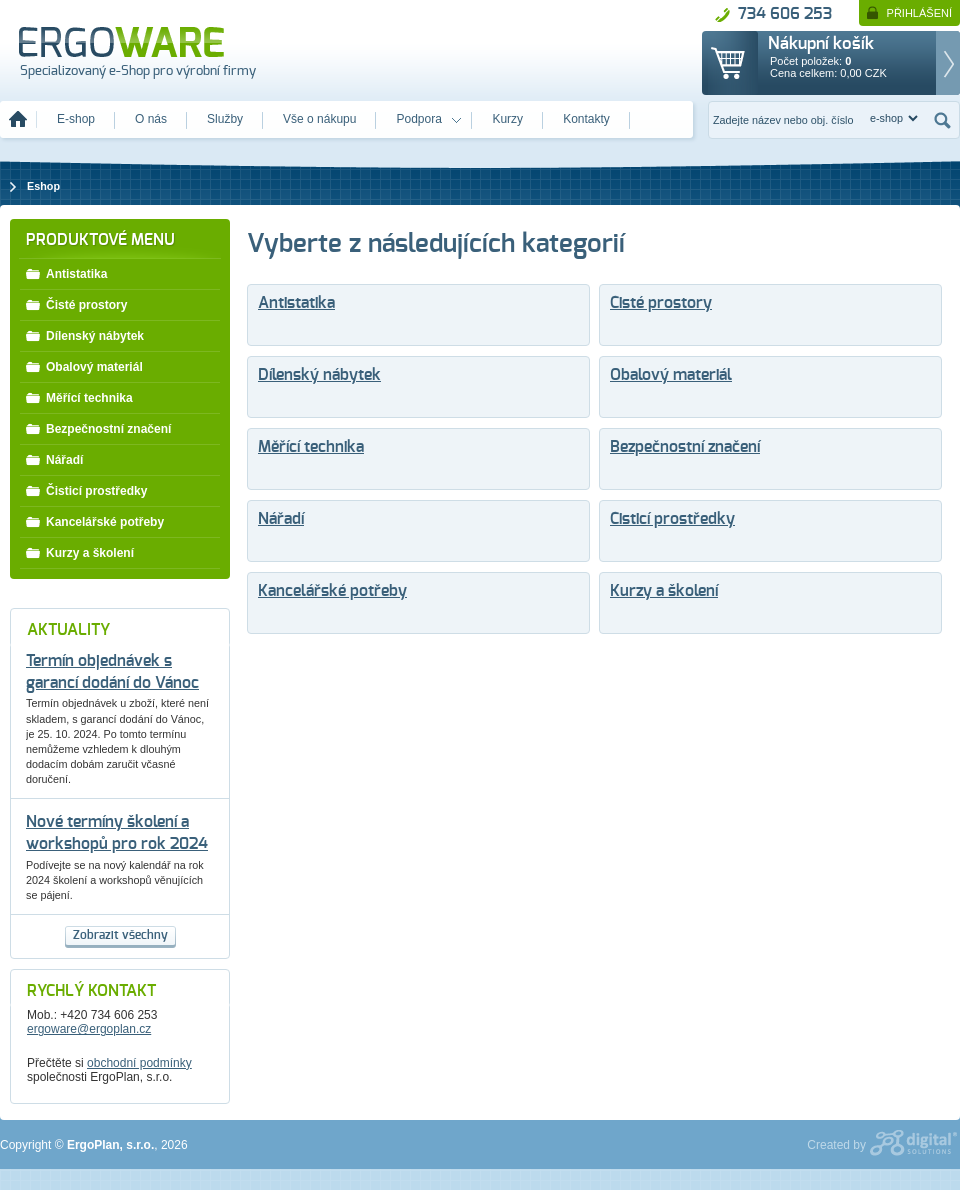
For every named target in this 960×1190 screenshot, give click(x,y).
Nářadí (281, 519)
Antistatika (296, 303)
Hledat (943, 120)
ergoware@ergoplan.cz (89, 1029)
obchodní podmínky (139, 1063)
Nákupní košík (821, 44)
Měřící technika (311, 447)
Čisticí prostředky (672, 519)
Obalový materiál (671, 375)
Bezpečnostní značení (685, 447)
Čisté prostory (661, 303)
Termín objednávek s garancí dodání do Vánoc (112, 672)
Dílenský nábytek (319, 375)
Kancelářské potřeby (332, 591)
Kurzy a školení (664, 591)
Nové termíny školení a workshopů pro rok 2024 (117, 833)
